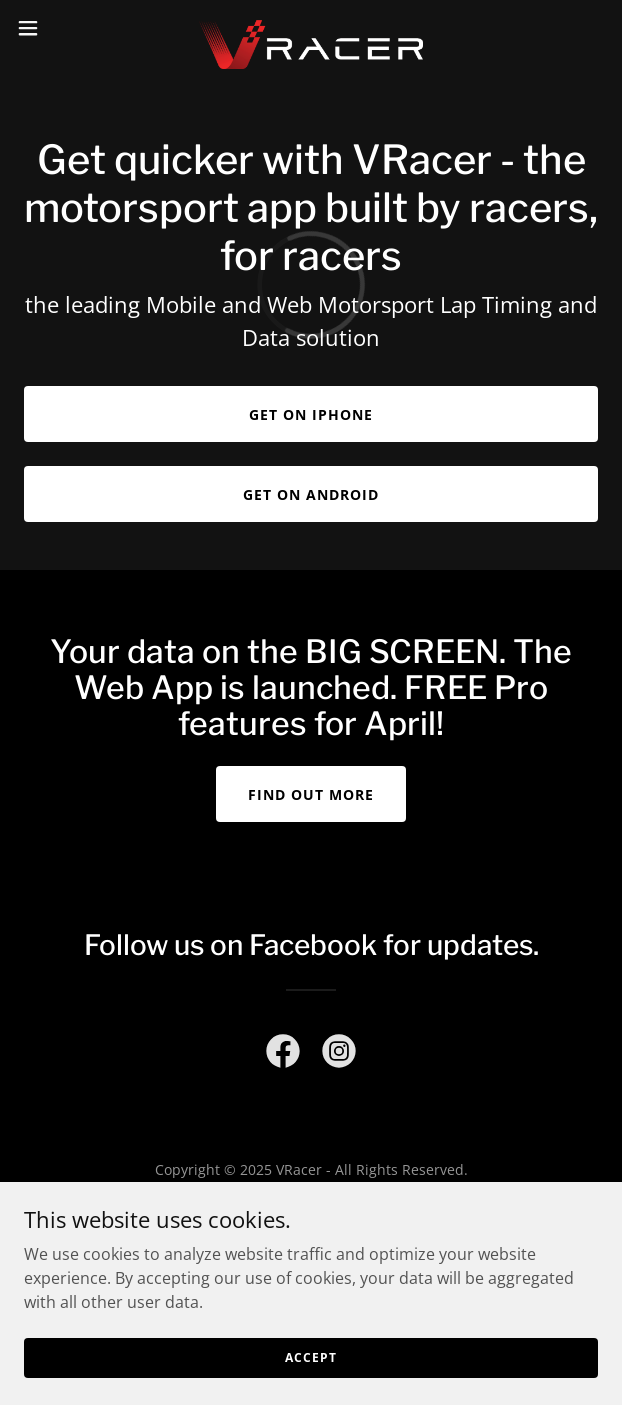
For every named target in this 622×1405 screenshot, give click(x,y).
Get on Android (311, 494)
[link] (311, 28)
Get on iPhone (311, 414)
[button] (53, 28)
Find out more (311, 794)
